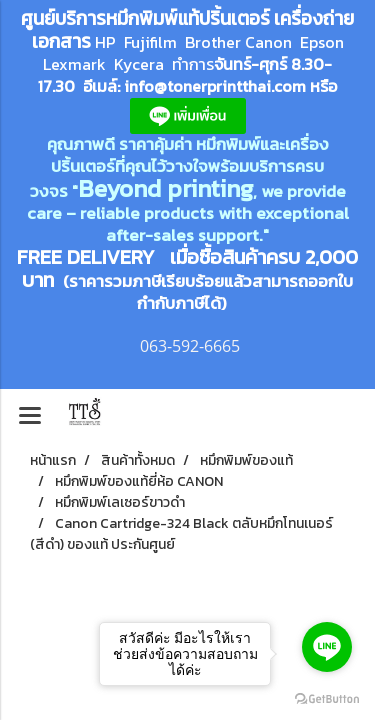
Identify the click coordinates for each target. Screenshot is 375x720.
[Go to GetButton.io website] (327, 699)
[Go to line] (327, 647)
